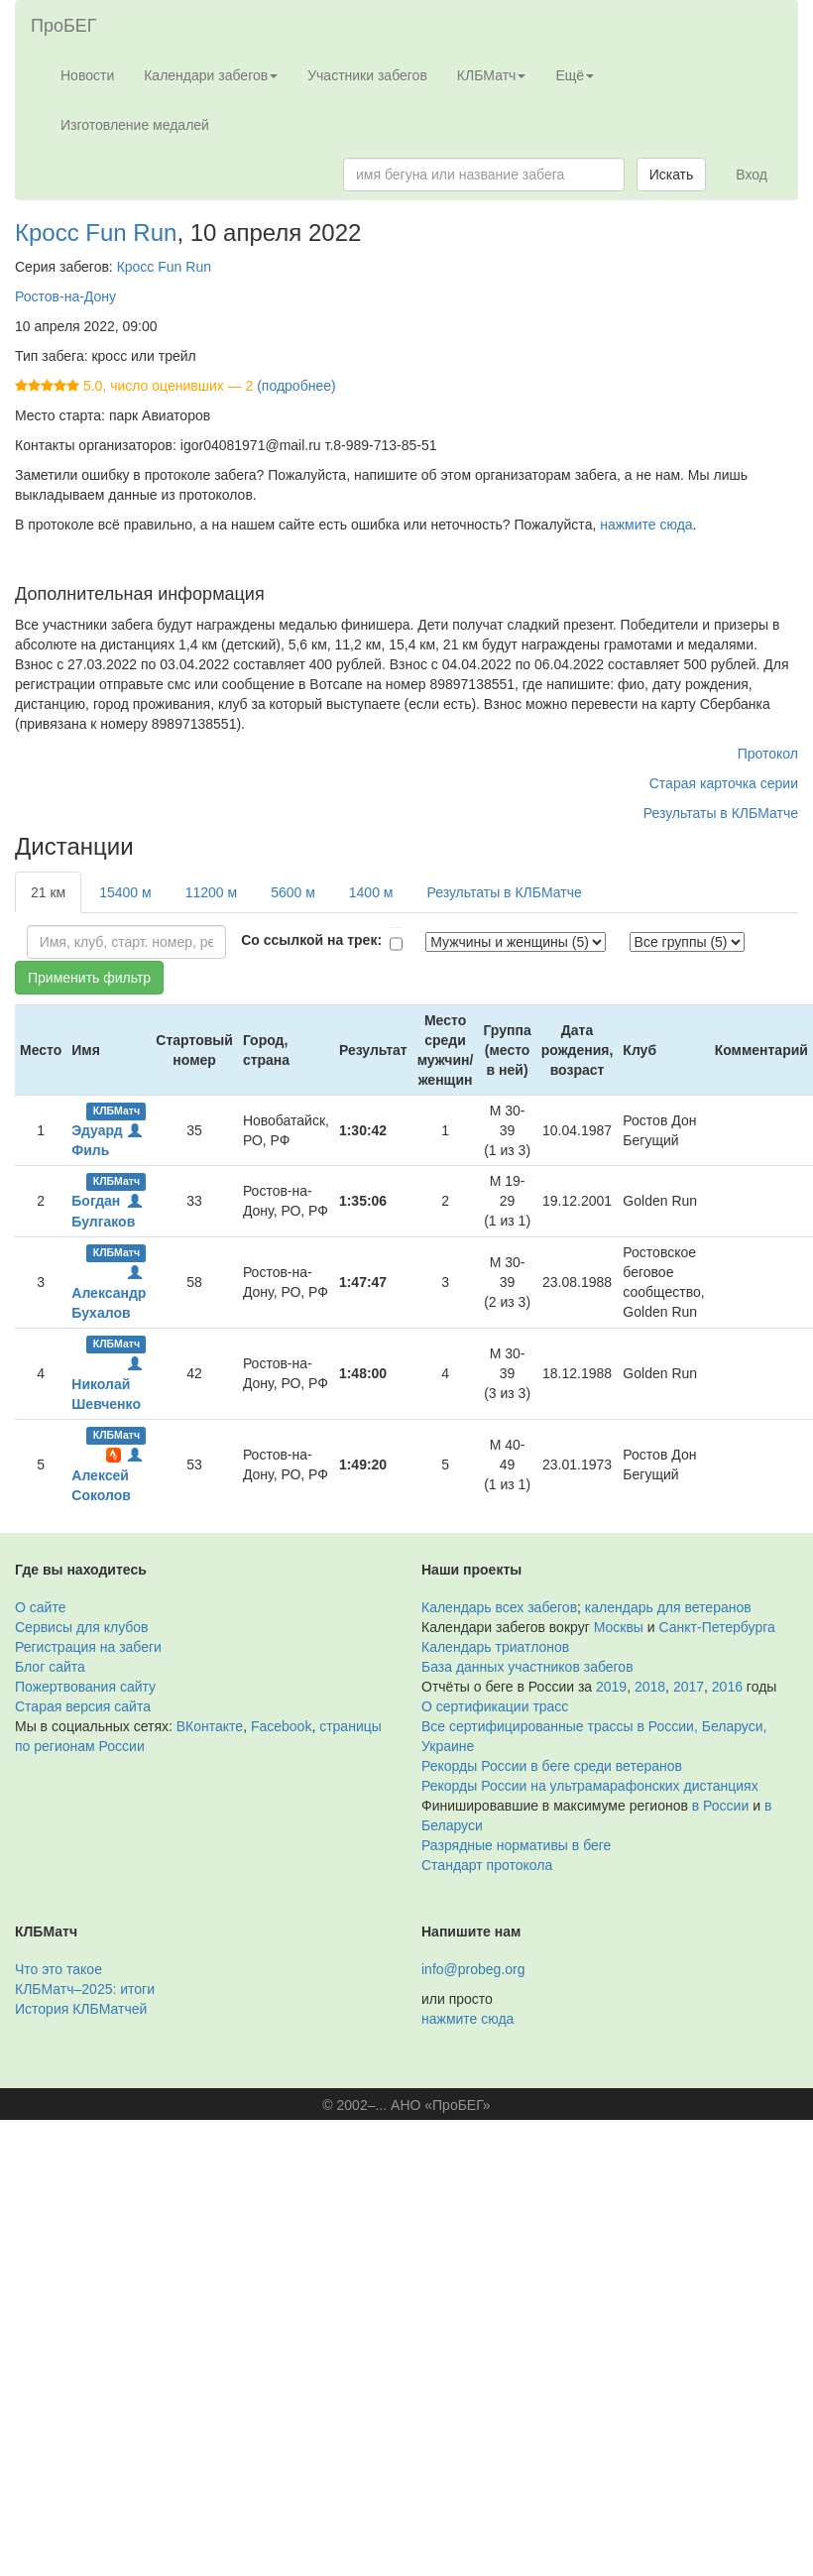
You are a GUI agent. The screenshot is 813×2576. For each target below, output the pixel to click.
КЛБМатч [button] (491, 75)
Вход (751, 174)
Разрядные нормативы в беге (516, 1845)
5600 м (293, 892)
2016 (727, 1687)
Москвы (618, 1627)
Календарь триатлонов (495, 1647)
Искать (671, 174)
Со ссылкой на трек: (311, 940)
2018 (650, 1687)
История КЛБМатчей (81, 2009)
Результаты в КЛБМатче (720, 813)
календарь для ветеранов (668, 1607)
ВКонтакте (209, 1726)
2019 (611, 1687)
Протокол (768, 753)
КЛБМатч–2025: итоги (85, 1989)
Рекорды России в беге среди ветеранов (551, 1766)
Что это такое (58, 1969)
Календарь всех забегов (499, 1607)
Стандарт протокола (486, 1865)
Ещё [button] (574, 75)
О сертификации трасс (494, 1706)
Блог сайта (50, 1667)
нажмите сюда (646, 524)
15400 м (125, 892)
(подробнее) (296, 386)
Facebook (281, 1726)
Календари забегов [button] (211, 75)
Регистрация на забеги (88, 1647)
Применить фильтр (89, 978)
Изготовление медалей (134, 125)
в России (720, 1806)
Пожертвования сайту (85, 1687)
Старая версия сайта (83, 1706)
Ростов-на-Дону (65, 296)
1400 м (371, 892)
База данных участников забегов (527, 1667)
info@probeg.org (473, 1969)
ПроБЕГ (64, 26)
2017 (688, 1687)
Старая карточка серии (723, 783)
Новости (87, 75)
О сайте (40, 1607)
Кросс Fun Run (95, 232)
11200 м (211, 892)
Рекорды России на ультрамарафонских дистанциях (589, 1786)
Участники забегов (367, 75)
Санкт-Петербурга (717, 1627)
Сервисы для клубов (82, 1627)
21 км (48, 892)
